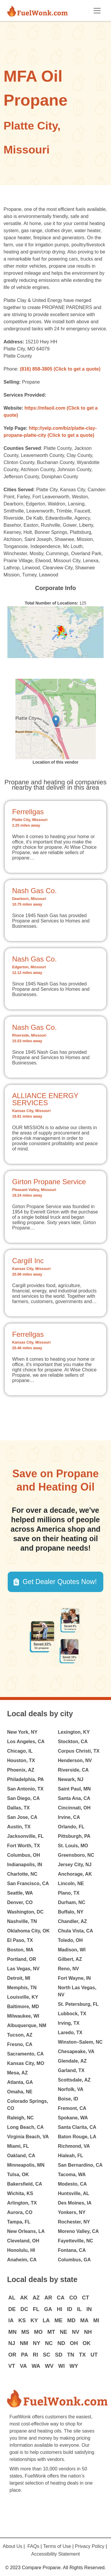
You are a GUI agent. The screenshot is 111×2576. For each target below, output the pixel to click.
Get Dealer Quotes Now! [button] (59, 1582)
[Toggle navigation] (97, 10)
